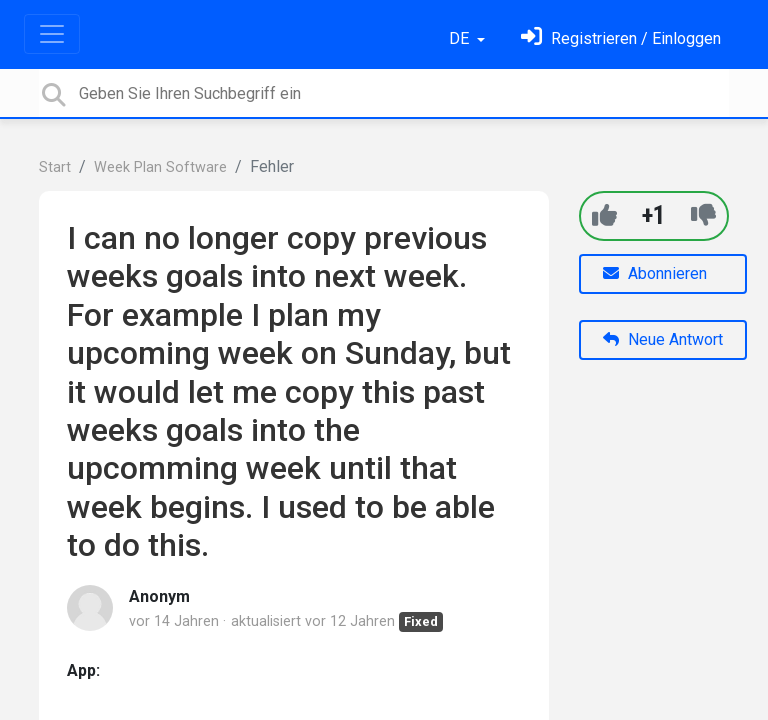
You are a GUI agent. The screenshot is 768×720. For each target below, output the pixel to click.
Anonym (159, 596)
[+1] (604, 215)
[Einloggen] (621, 38)
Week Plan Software (160, 167)
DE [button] (461, 38)
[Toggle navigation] (52, 34)
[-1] (703, 215)
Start (55, 167)
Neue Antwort (663, 339)
